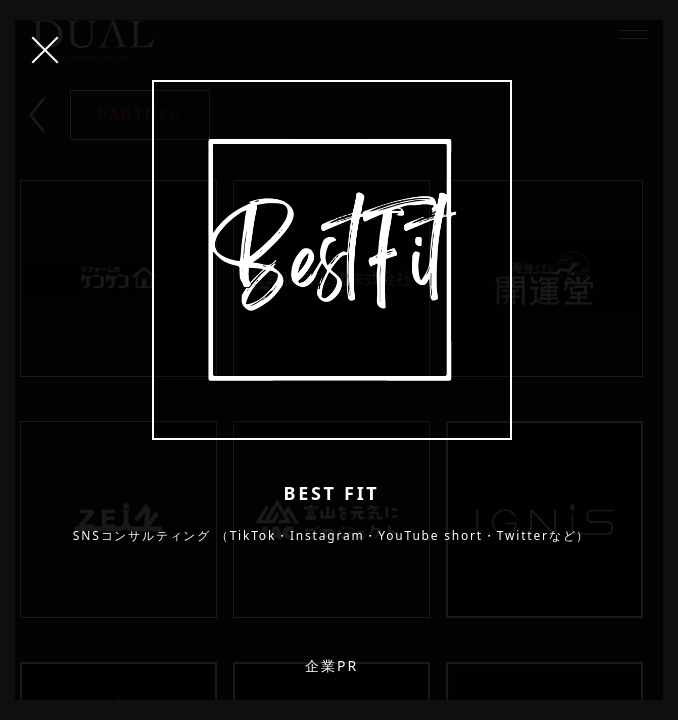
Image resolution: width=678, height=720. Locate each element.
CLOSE (45, 50)
